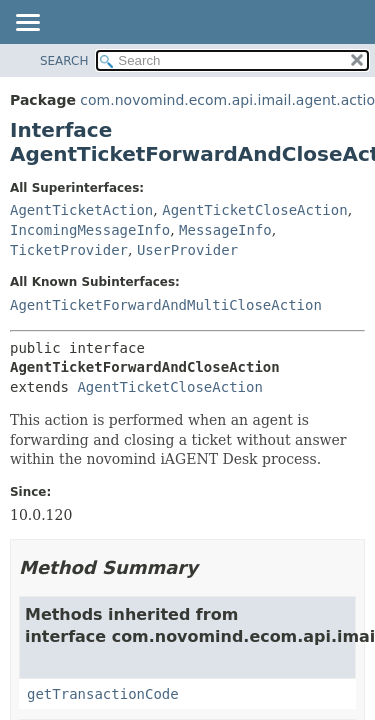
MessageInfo (225, 230)
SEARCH (64, 61)
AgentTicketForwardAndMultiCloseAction (166, 305)
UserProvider (187, 250)
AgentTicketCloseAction (254, 210)
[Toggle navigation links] (27, 24)
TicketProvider (69, 250)
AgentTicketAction (81, 210)
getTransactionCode (103, 694)
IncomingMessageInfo (90, 230)
